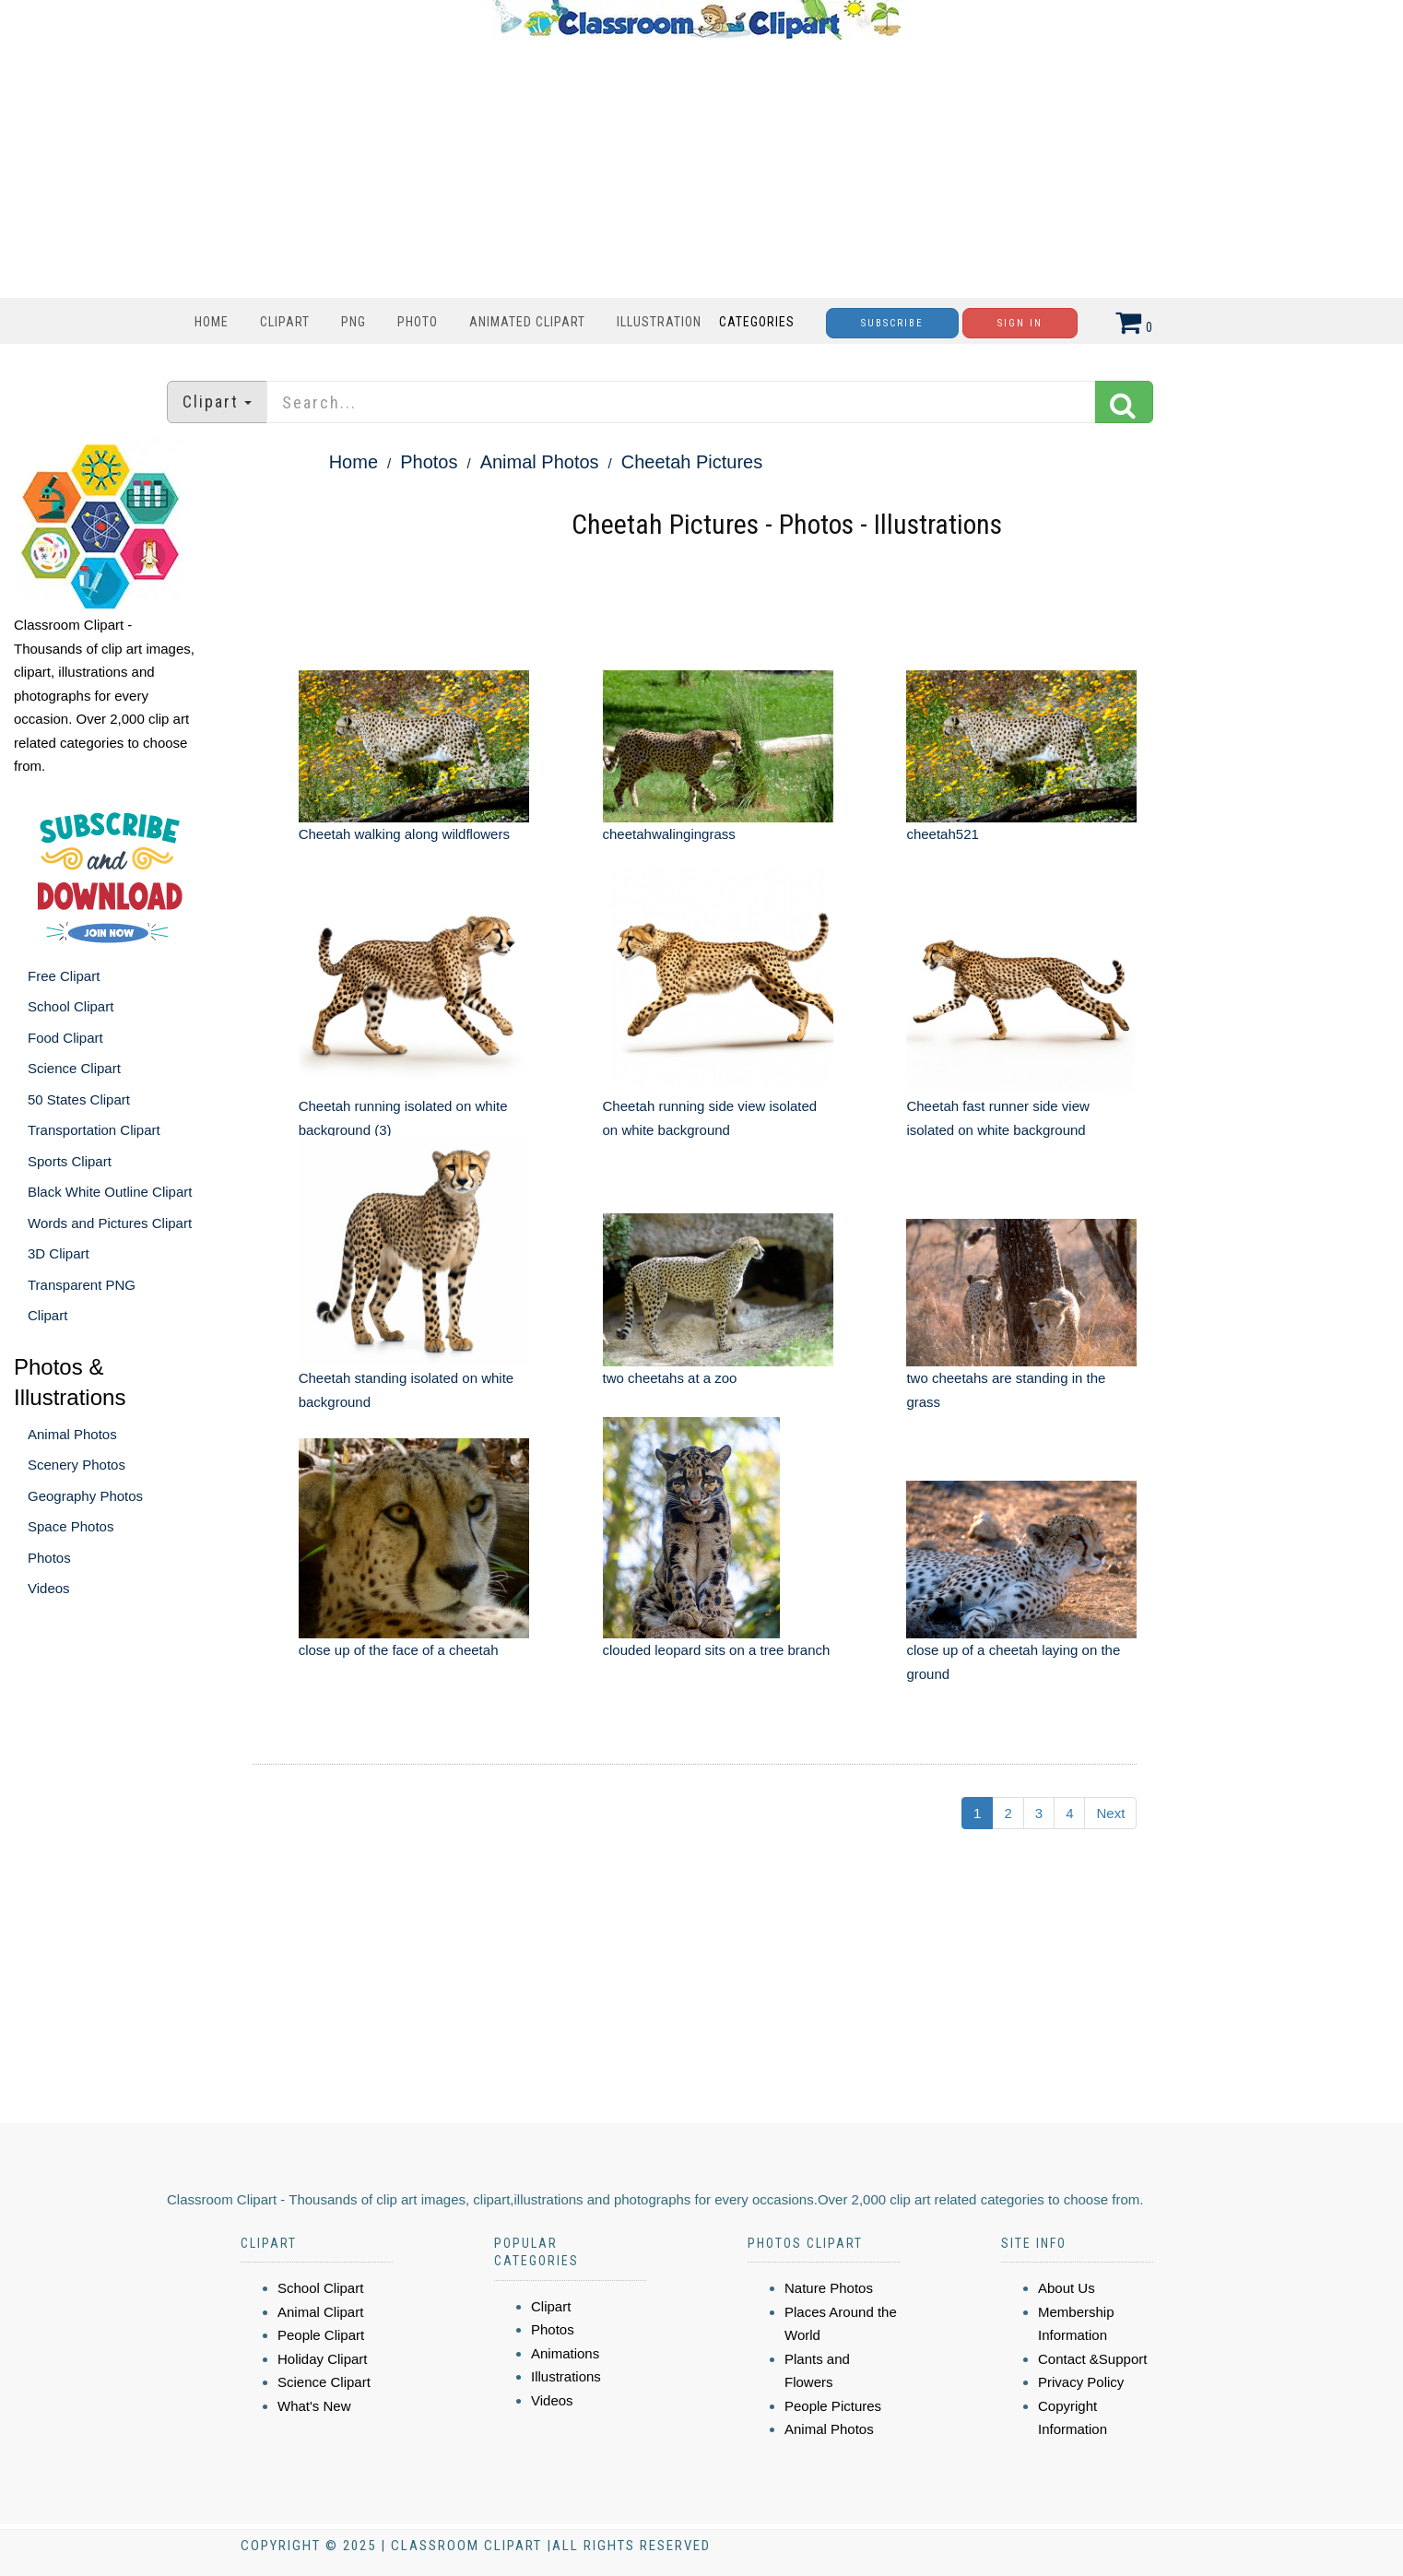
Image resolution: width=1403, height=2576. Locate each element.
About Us (1066, 2288)
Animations (565, 2353)
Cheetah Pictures (691, 462)
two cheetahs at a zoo (670, 1378)
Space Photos (70, 1526)
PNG (353, 321)
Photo (417, 321)
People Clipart (320, 2335)
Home (212, 321)
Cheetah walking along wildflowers (404, 834)
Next (1110, 1813)
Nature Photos (828, 2288)
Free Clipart (64, 976)
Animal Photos (72, 1434)
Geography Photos (85, 1496)
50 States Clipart (79, 1099)
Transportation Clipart (94, 1130)
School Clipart (70, 1006)
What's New (314, 2406)
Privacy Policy (1081, 2382)
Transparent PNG (82, 1285)
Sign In (1020, 323)
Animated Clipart (527, 321)
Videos (49, 1588)
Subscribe (892, 323)
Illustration (659, 321)
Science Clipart (74, 1068)
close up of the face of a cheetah (399, 1650)
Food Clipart (65, 1038)
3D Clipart (58, 1253)
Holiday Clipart (322, 2359)
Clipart (285, 321)
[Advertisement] (697, 169)
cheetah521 (942, 834)
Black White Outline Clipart (110, 1191)
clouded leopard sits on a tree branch (717, 1650)
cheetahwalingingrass (669, 834)
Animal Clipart (320, 2312)
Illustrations (566, 2376)
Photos (49, 1558)
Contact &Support (1092, 2359)
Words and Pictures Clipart (110, 1223)
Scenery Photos (76, 1464)
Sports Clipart (70, 1161)
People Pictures (832, 2406)
